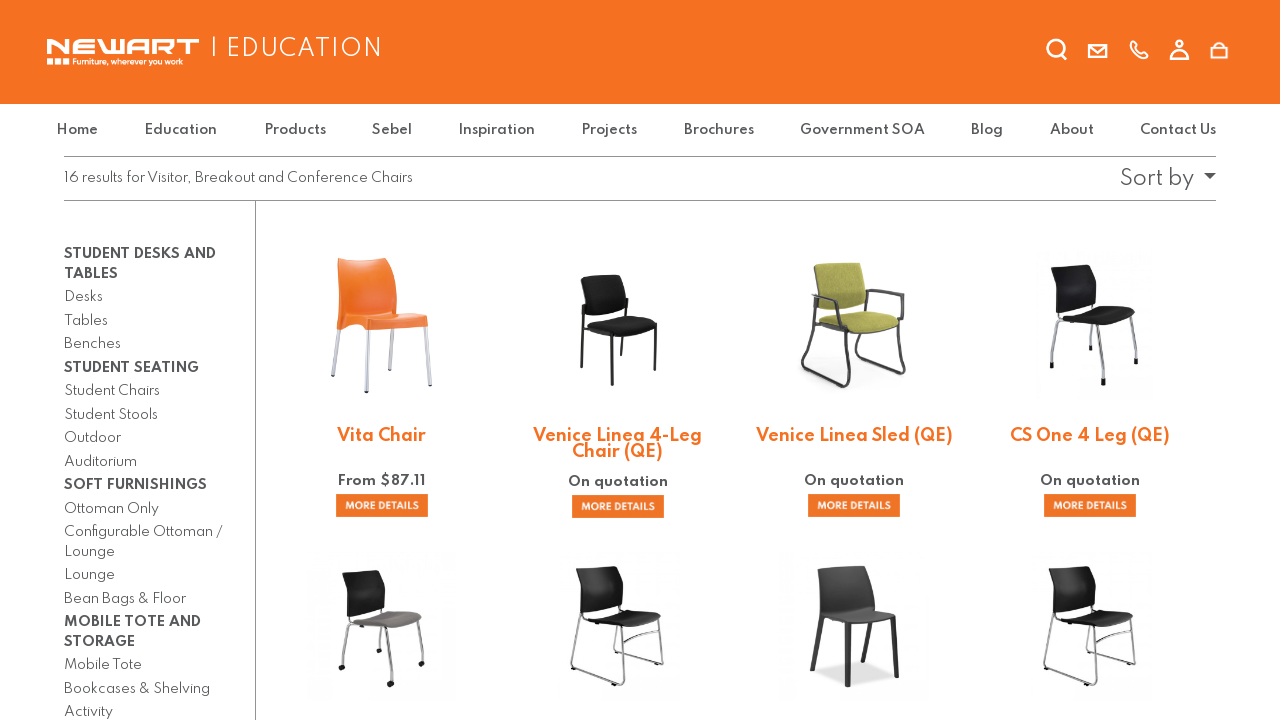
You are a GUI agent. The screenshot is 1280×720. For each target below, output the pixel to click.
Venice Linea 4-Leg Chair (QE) (617, 444)
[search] (1057, 53)
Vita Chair (381, 436)
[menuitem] (89, 130)
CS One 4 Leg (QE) (1090, 436)
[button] (1162, 179)
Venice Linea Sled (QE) (854, 436)
